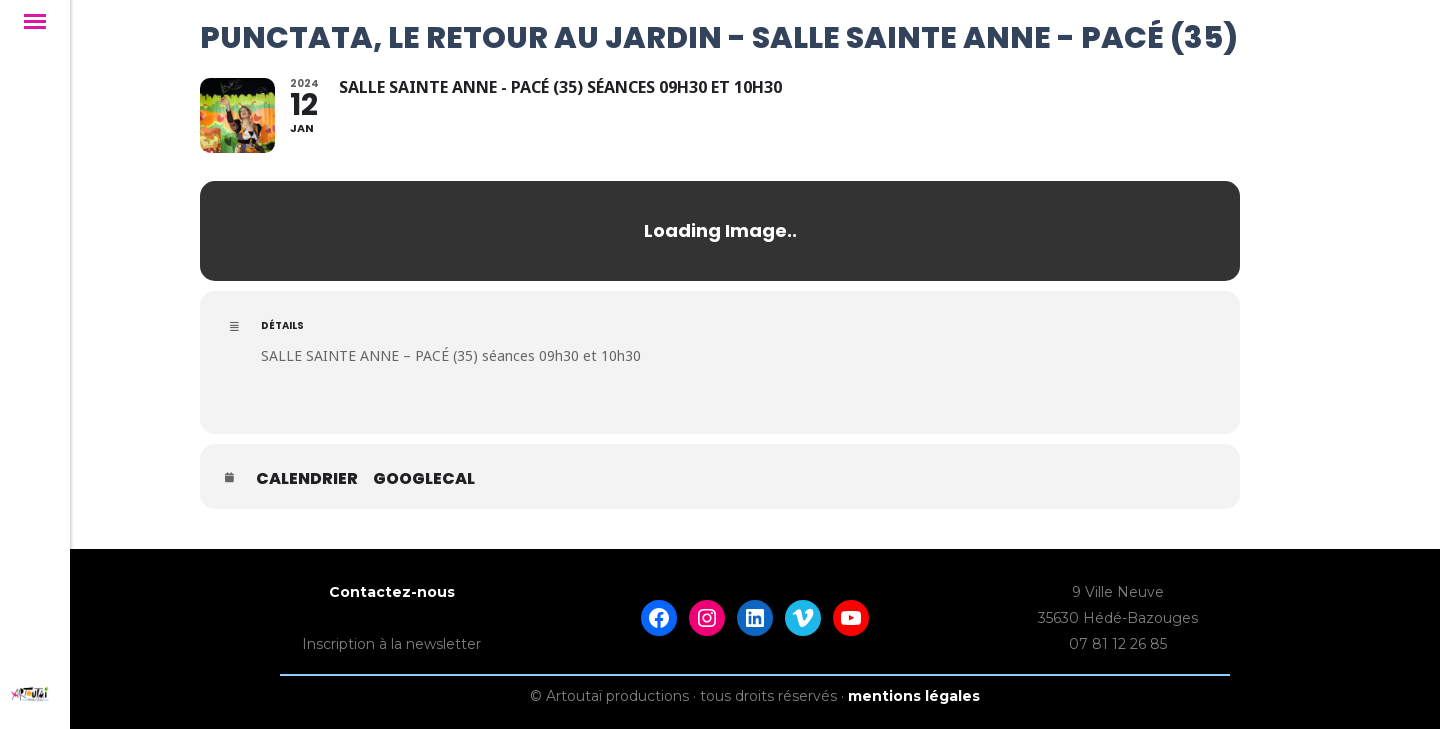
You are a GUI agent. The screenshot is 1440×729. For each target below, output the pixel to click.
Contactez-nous (392, 592)
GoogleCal (424, 479)
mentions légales (914, 696)
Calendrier (307, 479)
